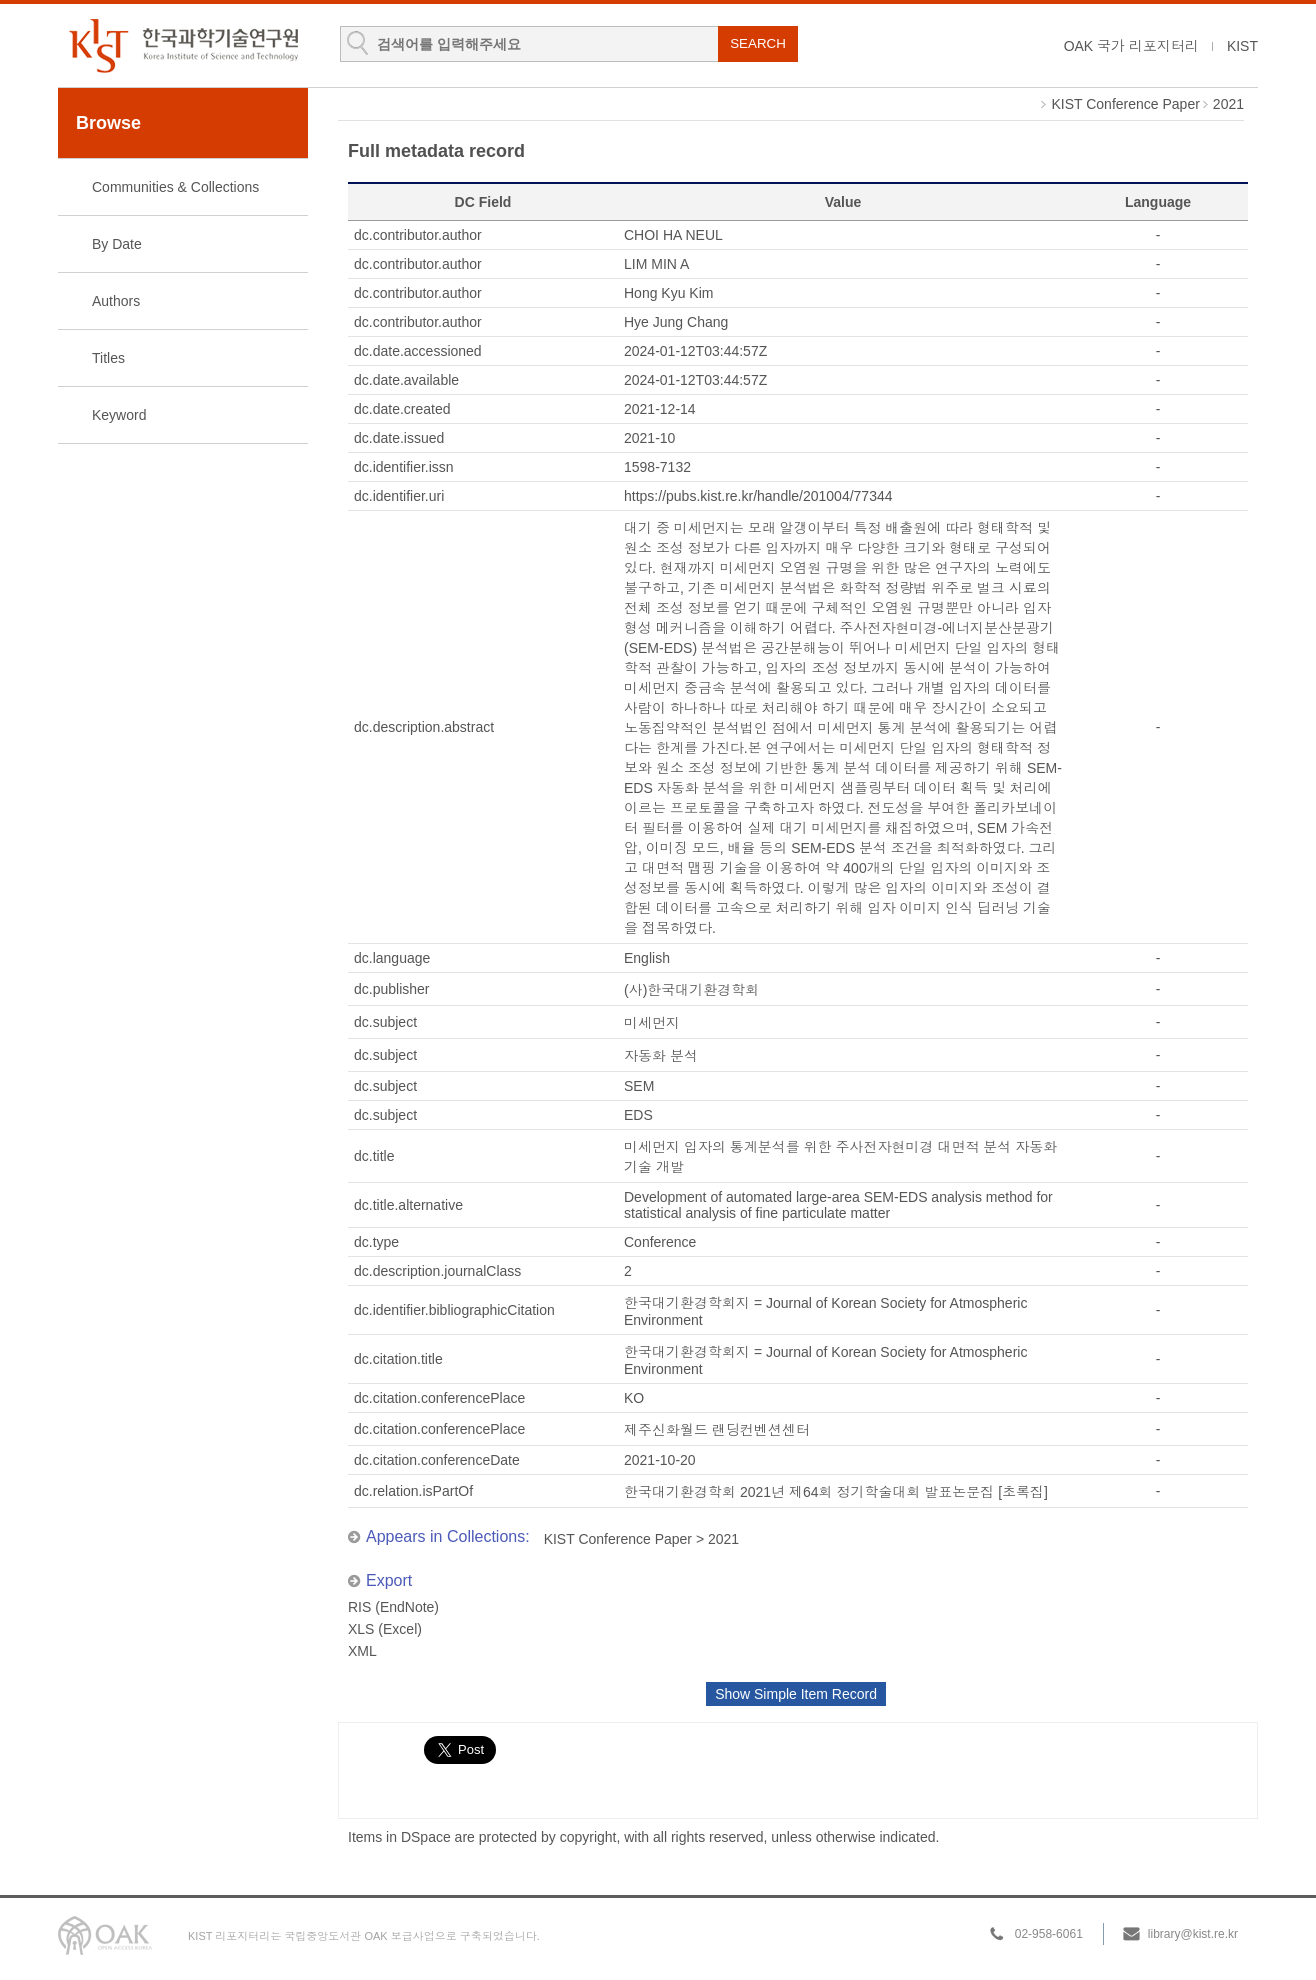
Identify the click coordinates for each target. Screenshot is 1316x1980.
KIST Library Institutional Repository (183, 45)
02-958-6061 (1049, 1934)
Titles (108, 358)
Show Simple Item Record (796, 1694)
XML (362, 1651)
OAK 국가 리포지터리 (1131, 46)
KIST (1242, 46)
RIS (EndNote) (393, 1607)
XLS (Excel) (385, 1629)
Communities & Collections (175, 187)
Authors (116, 301)
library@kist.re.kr (1193, 1934)
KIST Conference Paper (1125, 104)
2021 (1228, 104)
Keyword (119, 415)
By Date (117, 244)
